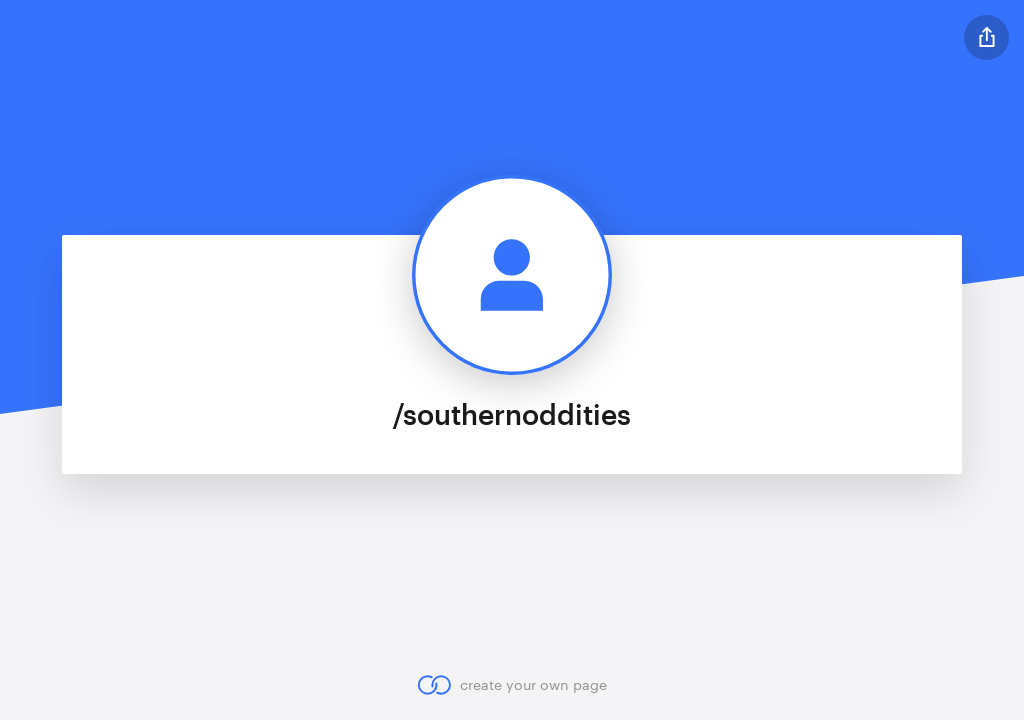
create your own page (511, 685)
